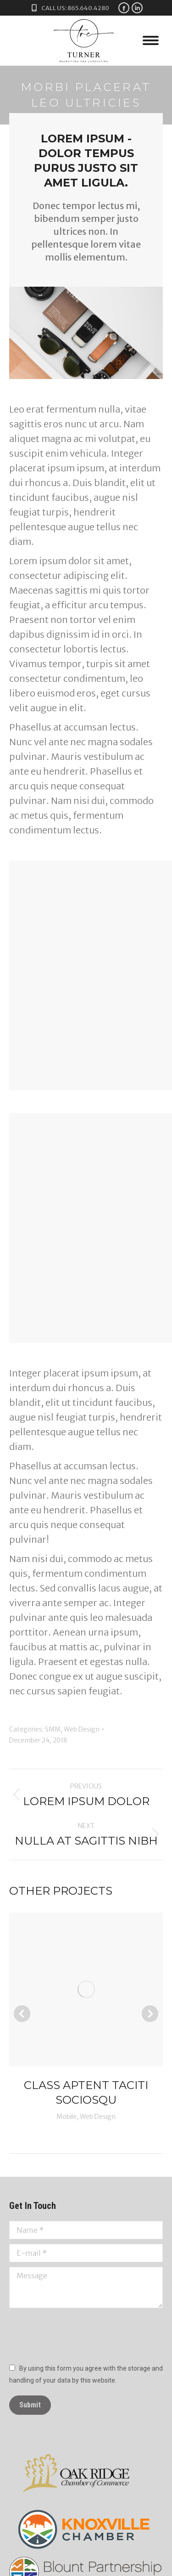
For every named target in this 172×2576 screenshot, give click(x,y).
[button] (22, 2013)
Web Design (82, 1729)
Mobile (66, 2116)
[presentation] (79, 2335)
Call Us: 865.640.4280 (69, 8)
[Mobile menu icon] (151, 40)
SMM (53, 1729)
